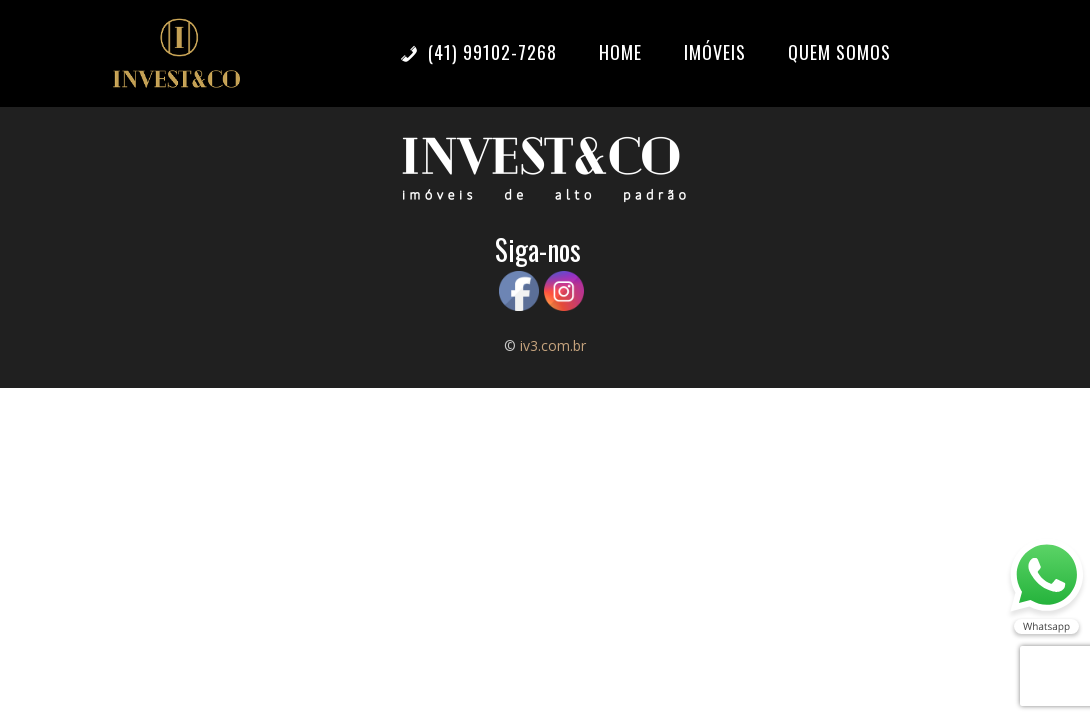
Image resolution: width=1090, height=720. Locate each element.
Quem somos (839, 52)
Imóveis (715, 52)
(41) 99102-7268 (478, 52)
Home (620, 52)
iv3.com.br (553, 345)
